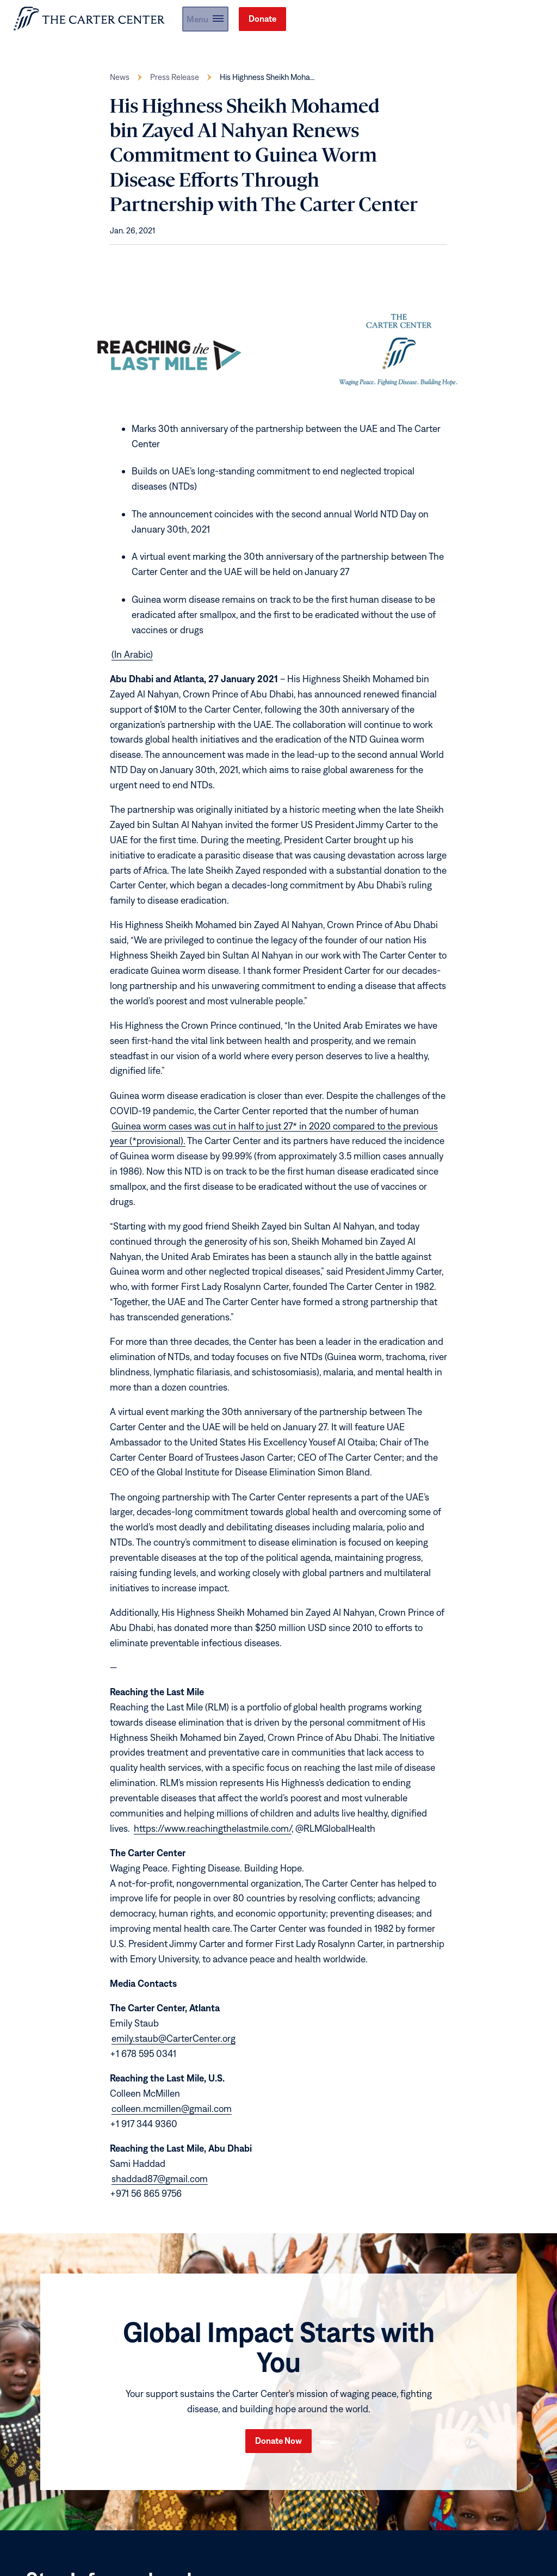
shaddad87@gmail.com (160, 2186)
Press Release (174, 84)
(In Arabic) (132, 662)
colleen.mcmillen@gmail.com (172, 2116)
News (119, 84)
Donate (520, 22)
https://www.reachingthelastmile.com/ (213, 1836)
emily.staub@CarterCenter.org (174, 2046)
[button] (458, 22)
